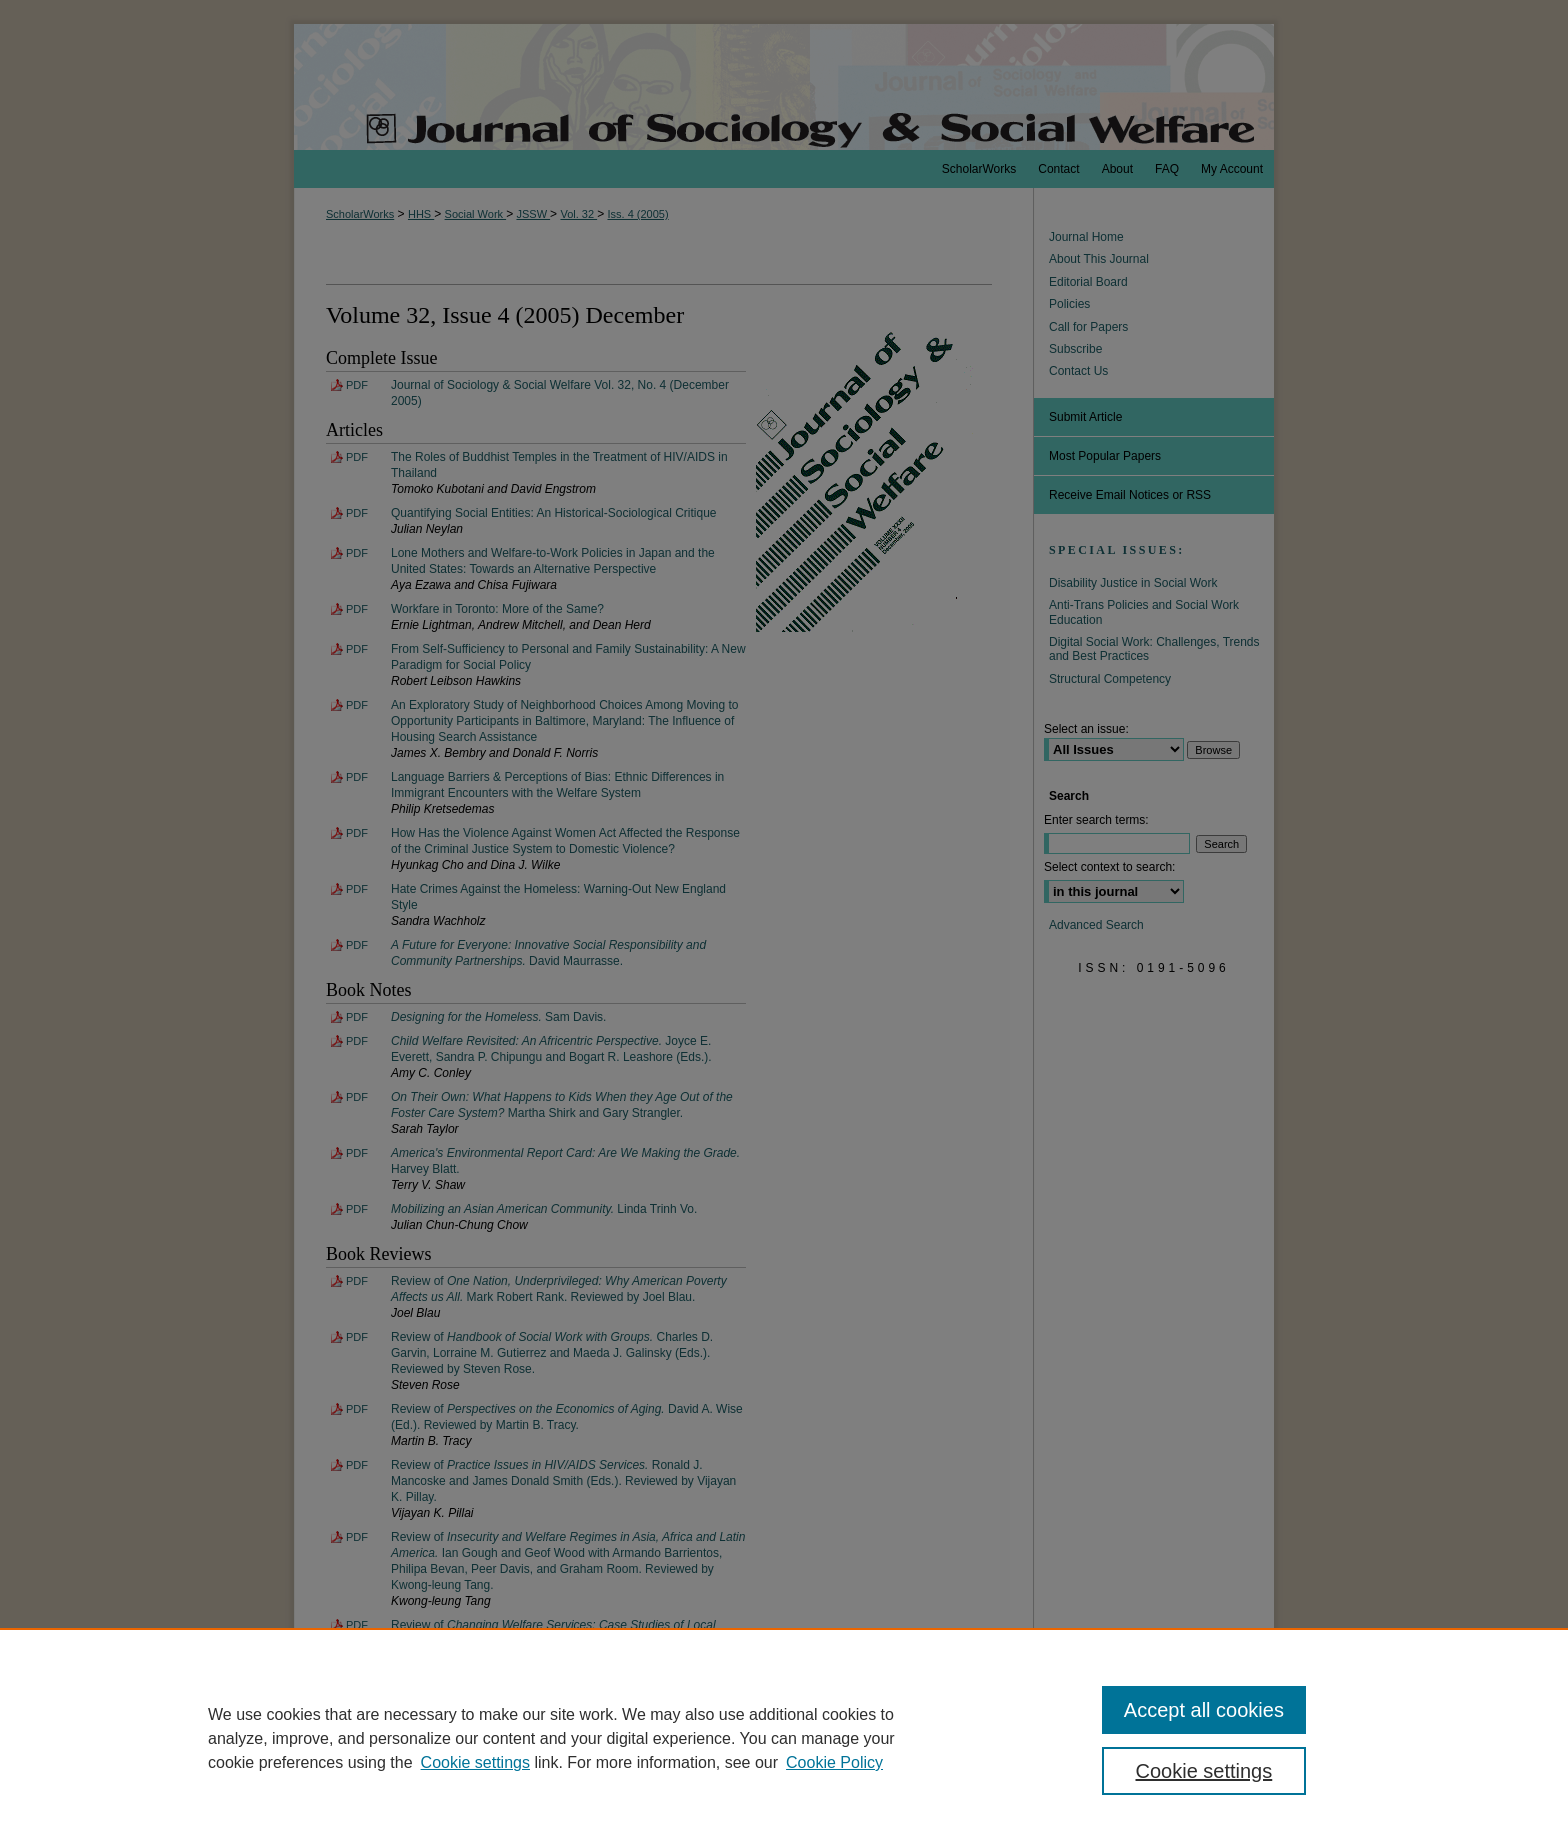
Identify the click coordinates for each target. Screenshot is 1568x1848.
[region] (784, 1738)
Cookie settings (475, 1762)
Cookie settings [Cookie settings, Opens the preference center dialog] (1204, 1771)
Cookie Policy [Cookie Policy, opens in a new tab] (834, 1762)
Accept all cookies (1204, 1710)
